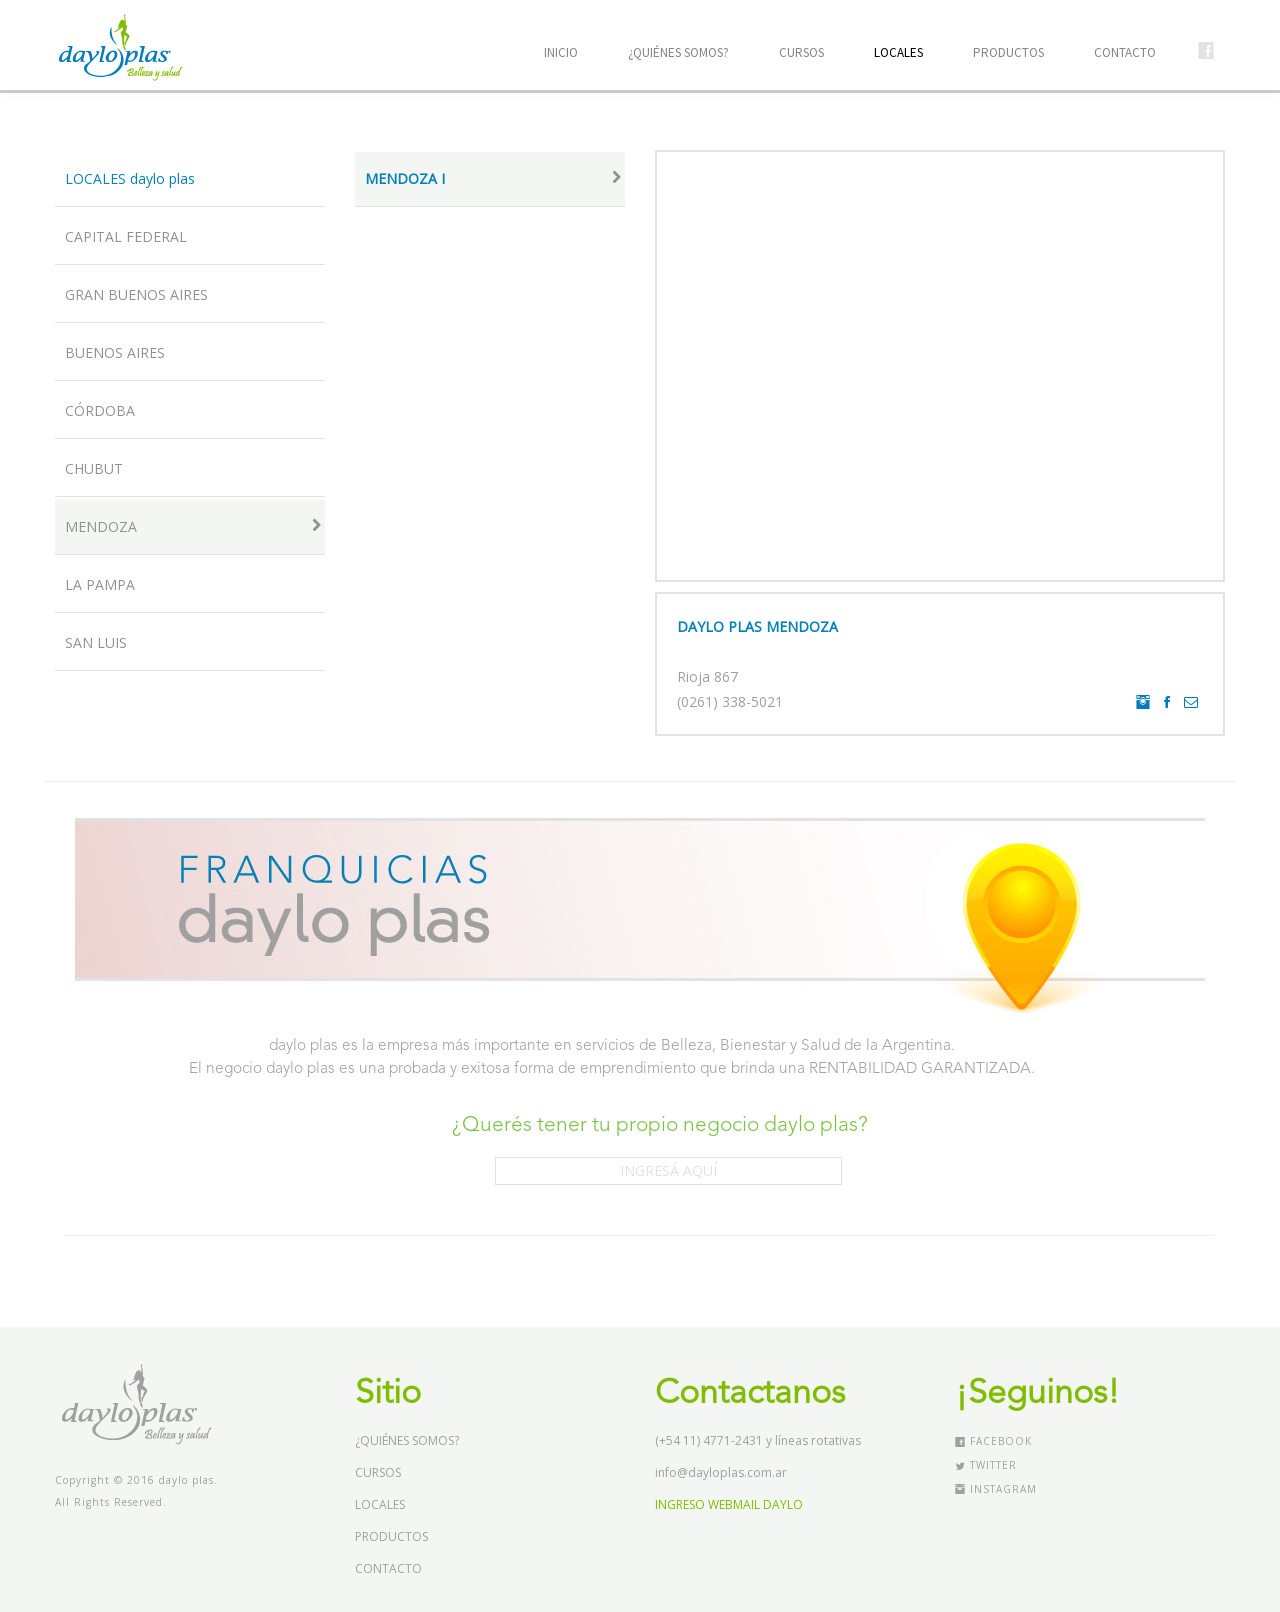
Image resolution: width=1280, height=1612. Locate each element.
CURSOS (801, 52)
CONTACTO (1125, 52)
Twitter (986, 1465)
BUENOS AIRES (115, 352)
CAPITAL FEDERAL (126, 236)
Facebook (993, 1441)
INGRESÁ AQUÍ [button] (668, 1170)
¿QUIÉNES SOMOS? (678, 52)
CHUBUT (94, 468)
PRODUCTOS (1008, 52)
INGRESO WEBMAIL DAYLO (729, 1504)
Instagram (996, 1489)
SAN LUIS (96, 642)
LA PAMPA (100, 584)
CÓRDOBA (100, 410)
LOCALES (898, 52)
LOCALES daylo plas (130, 178)
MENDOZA (195, 526)
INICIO (561, 52)
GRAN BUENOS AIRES (136, 294)
